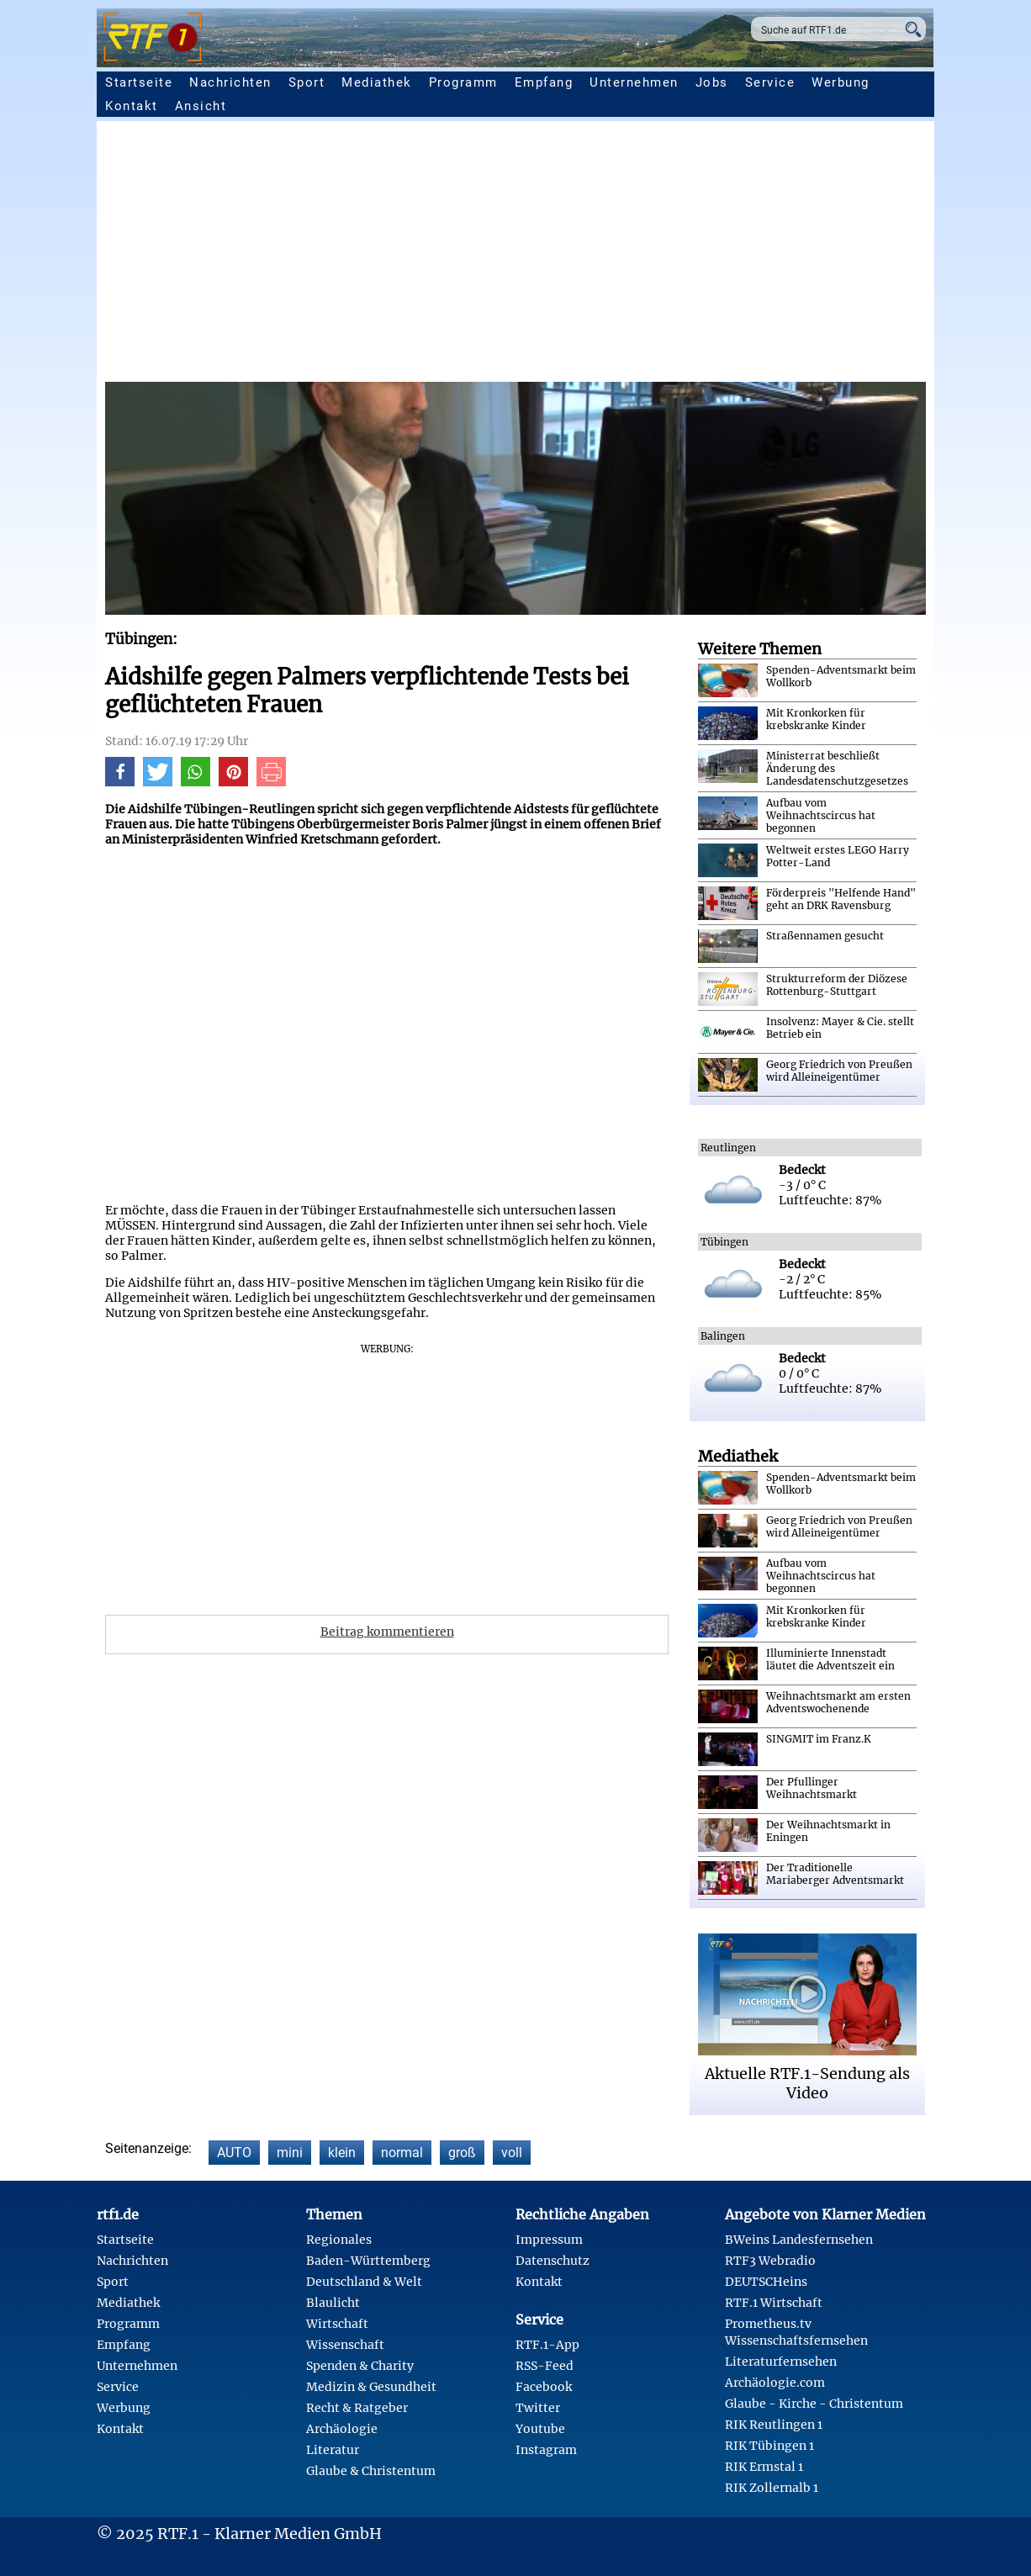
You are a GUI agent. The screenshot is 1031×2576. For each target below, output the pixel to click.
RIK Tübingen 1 (769, 2445)
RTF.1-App (547, 2344)
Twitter (538, 2407)
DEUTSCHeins (766, 2281)
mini (290, 2153)
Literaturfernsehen (781, 2361)
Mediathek (376, 82)
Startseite (138, 82)
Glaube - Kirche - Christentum (814, 2403)
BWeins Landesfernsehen (799, 2239)
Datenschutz (553, 2260)
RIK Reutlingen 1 (773, 2424)
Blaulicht (333, 2302)
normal (402, 2153)
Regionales (339, 2239)
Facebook (544, 2386)
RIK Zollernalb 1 (771, 2487)
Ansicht (201, 106)
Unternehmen (634, 82)
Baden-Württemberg (368, 2260)
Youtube (540, 2428)
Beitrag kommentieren (387, 1631)
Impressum (549, 2239)
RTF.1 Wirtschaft (773, 2302)
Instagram (546, 2449)
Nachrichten (230, 82)
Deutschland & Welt (364, 2281)
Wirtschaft (337, 2323)
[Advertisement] (515, 255)
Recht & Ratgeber (357, 2407)
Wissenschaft (345, 2344)
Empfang (544, 82)
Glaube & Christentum (371, 2470)
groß (462, 2153)
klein (342, 2153)
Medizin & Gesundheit (371, 2386)
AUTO (234, 2153)
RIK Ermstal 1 (764, 2466)
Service (770, 82)
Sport (306, 82)
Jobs (711, 82)
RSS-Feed (545, 2365)
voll (511, 2153)
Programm (463, 82)
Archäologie (342, 2428)
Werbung (841, 82)
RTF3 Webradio (770, 2260)
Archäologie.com (775, 2382)
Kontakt (131, 106)
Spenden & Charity (360, 2365)
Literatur (332, 2449)
